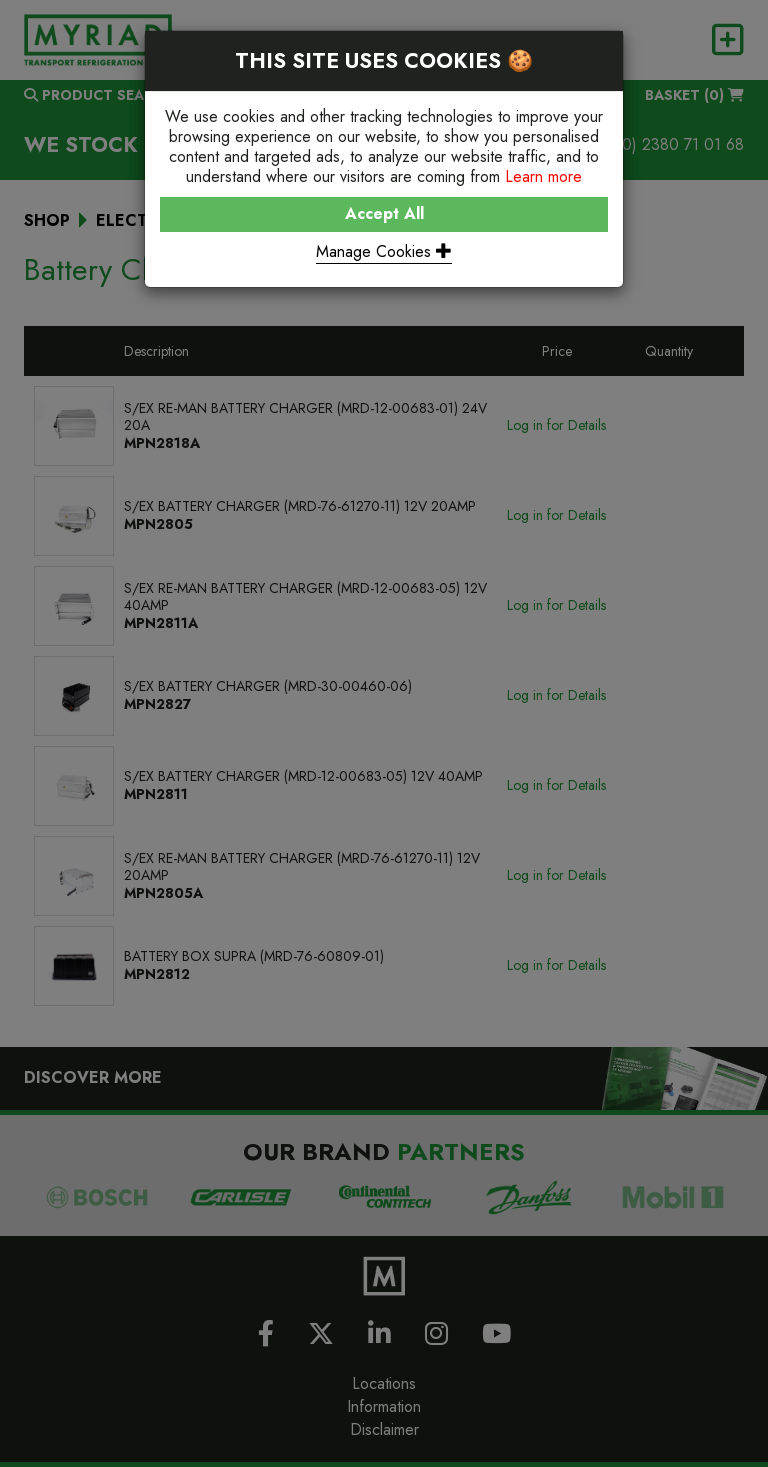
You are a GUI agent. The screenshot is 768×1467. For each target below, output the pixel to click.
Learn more (543, 176)
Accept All (384, 213)
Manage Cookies (384, 251)
